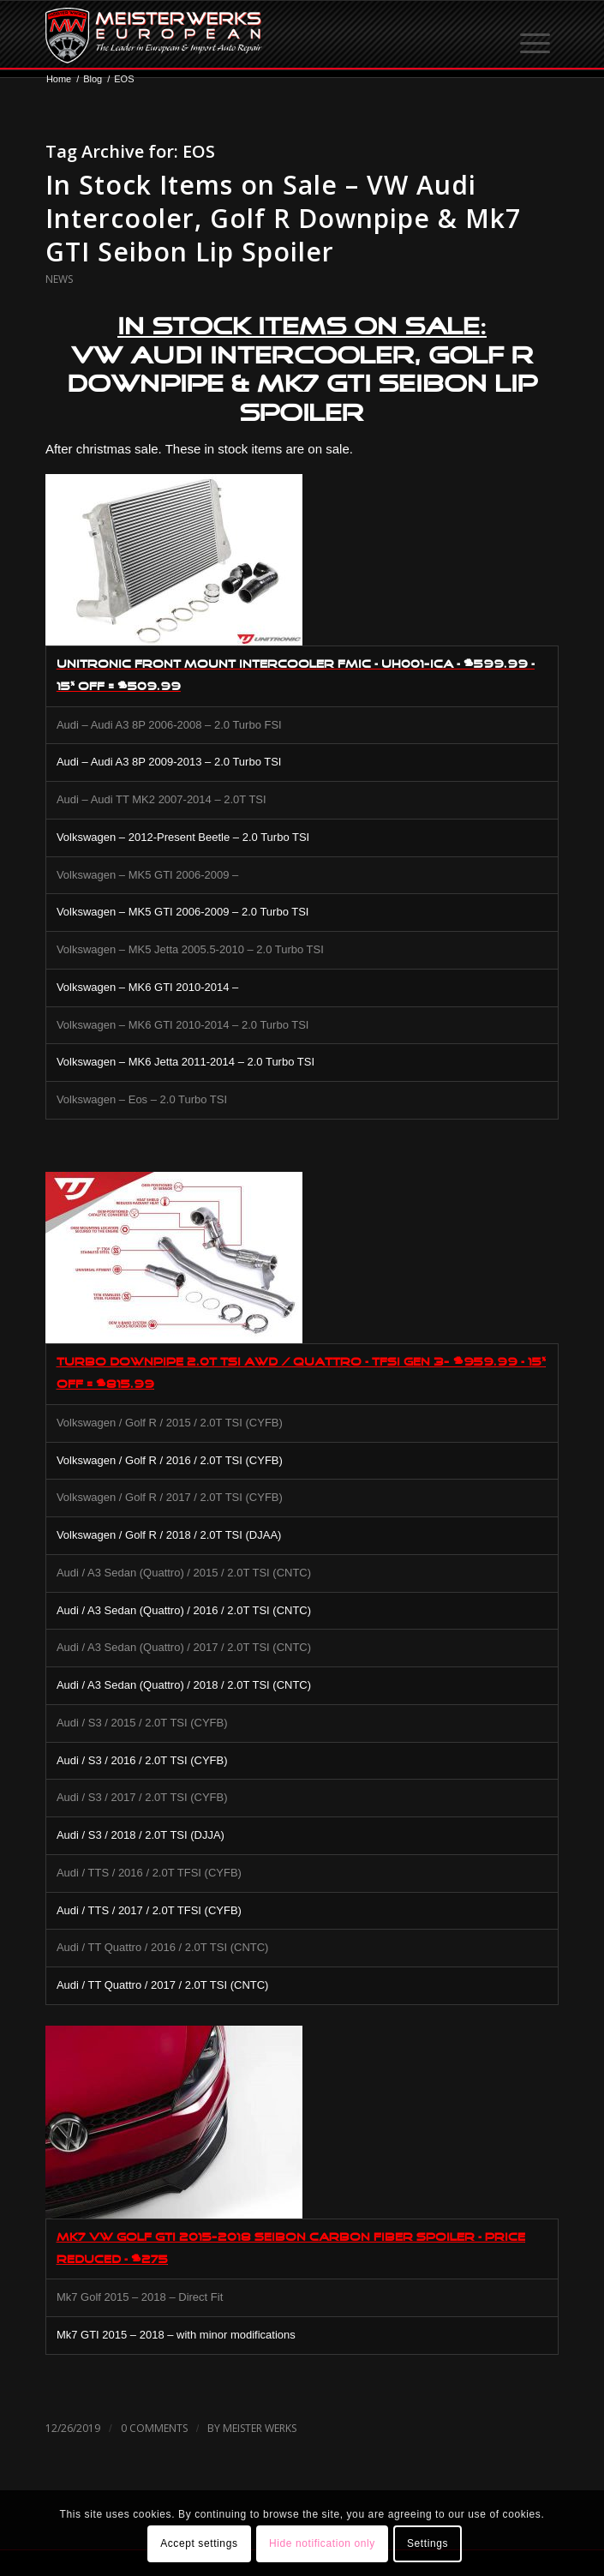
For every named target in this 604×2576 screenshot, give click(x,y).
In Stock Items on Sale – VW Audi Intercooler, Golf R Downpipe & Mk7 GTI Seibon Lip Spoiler (283, 218)
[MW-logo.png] (250, 35)
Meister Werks (259, 2428)
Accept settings (198, 2543)
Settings (427, 2543)
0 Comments (154, 2428)
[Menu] (536, 35)
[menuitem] (536, 35)
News (59, 279)
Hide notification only (322, 2543)
